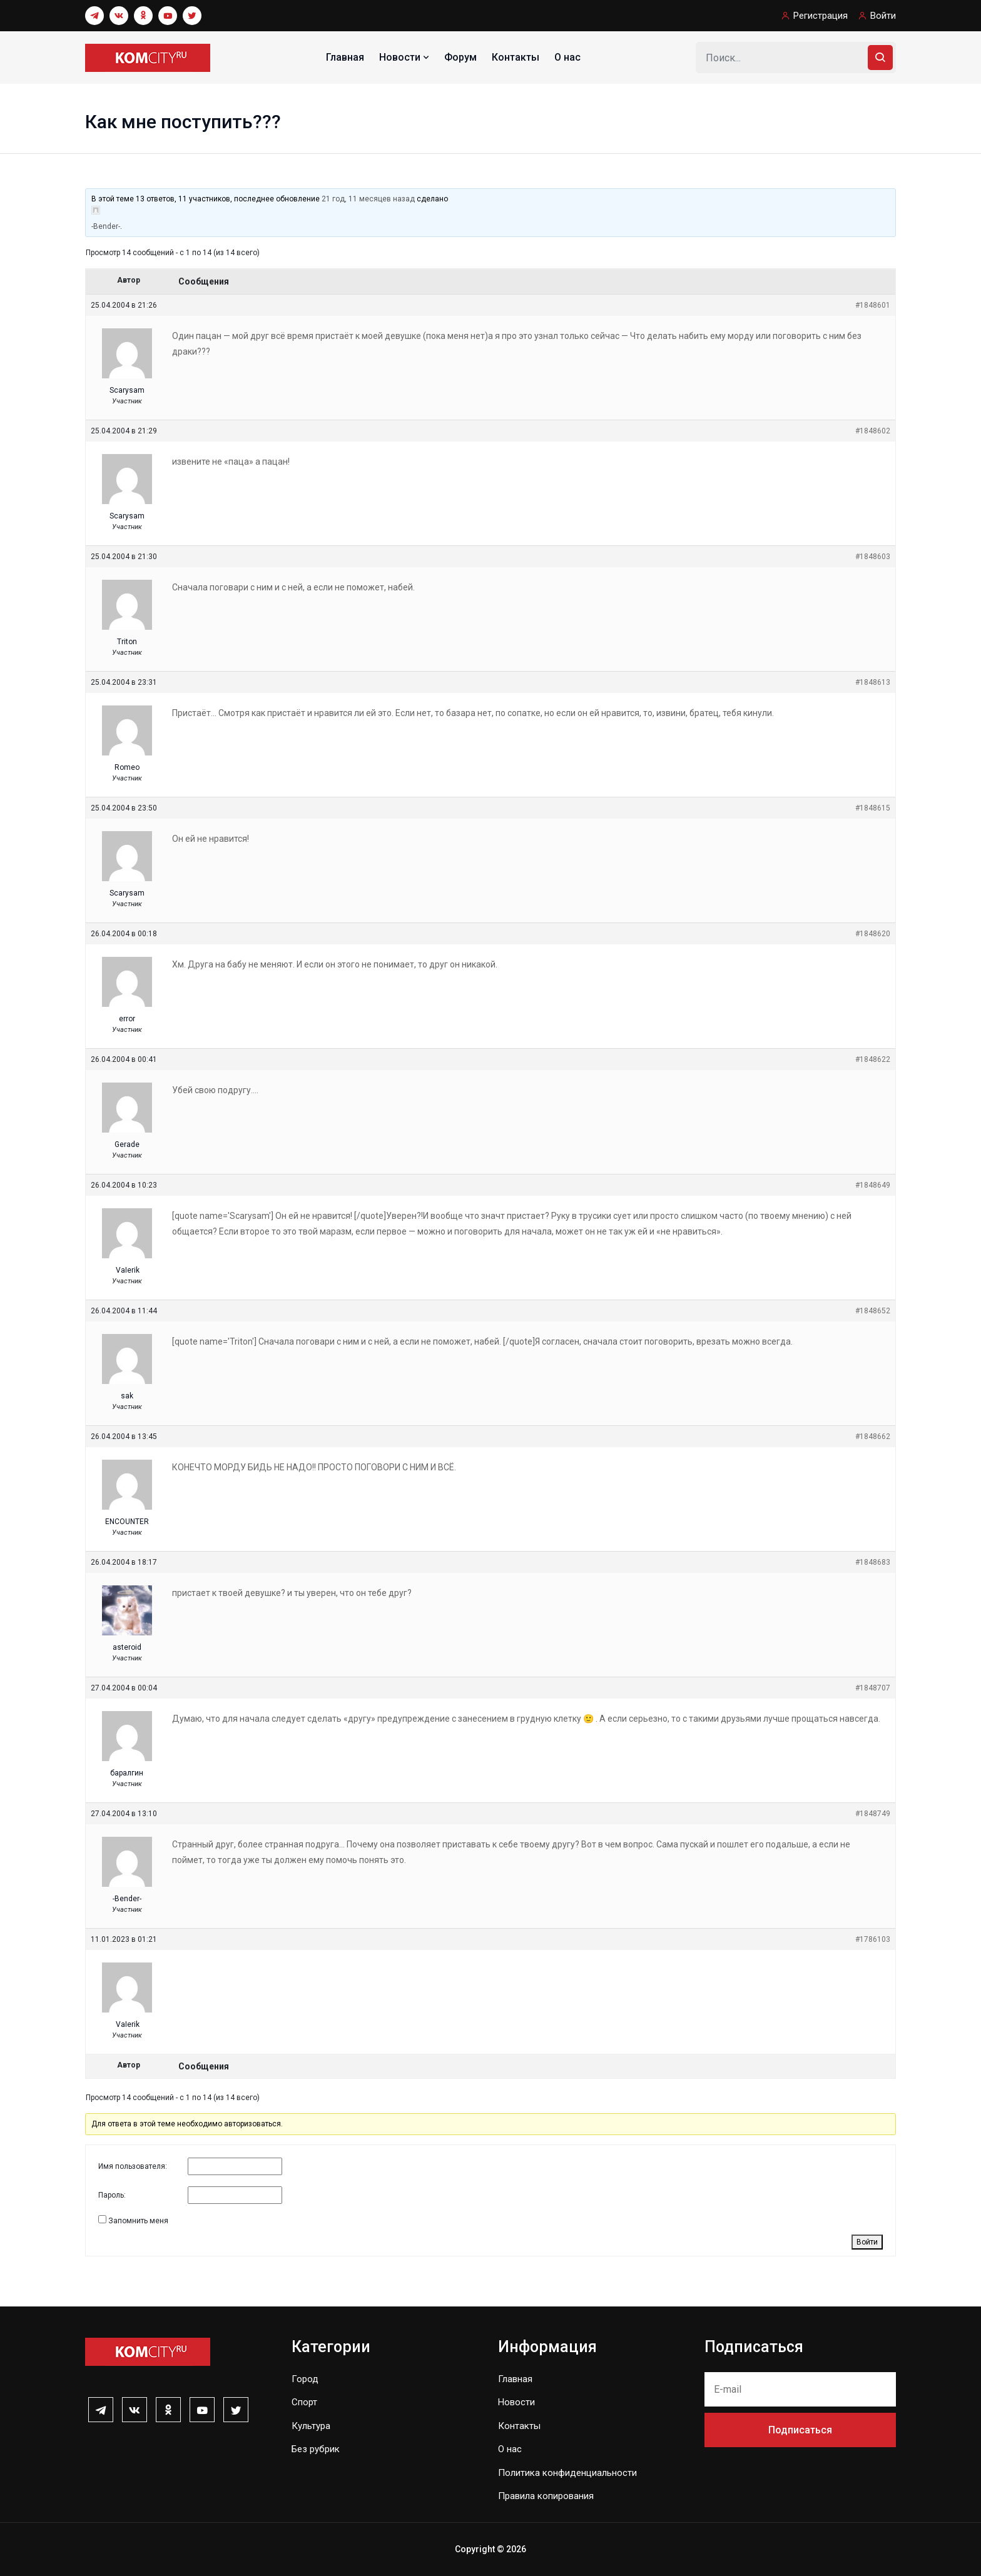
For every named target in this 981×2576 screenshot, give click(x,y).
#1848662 (872, 1436)
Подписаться (800, 2430)
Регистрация (820, 15)
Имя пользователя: (132, 2166)
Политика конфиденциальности (567, 2472)
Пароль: (112, 2195)
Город (305, 2379)
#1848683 (872, 1562)
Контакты (515, 57)
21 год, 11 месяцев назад (368, 198)
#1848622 (872, 1059)
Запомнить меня (138, 2220)
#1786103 (872, 1939)
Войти (883, 15)
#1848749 (872, 1813)
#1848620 (872, 933)
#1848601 (872, 305)
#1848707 (872, 1688)
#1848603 (872, 556)
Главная (345, 57)
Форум (460, 57)
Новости (405, 57)
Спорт (304, 2402)
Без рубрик (316, 2449)
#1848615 (872, 808)
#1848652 (872, 1310)
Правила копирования (546, 2496)
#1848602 (872, 431)
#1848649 (872, 1185)
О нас (567, 57)
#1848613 (872, 682)
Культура (311, 2426)
